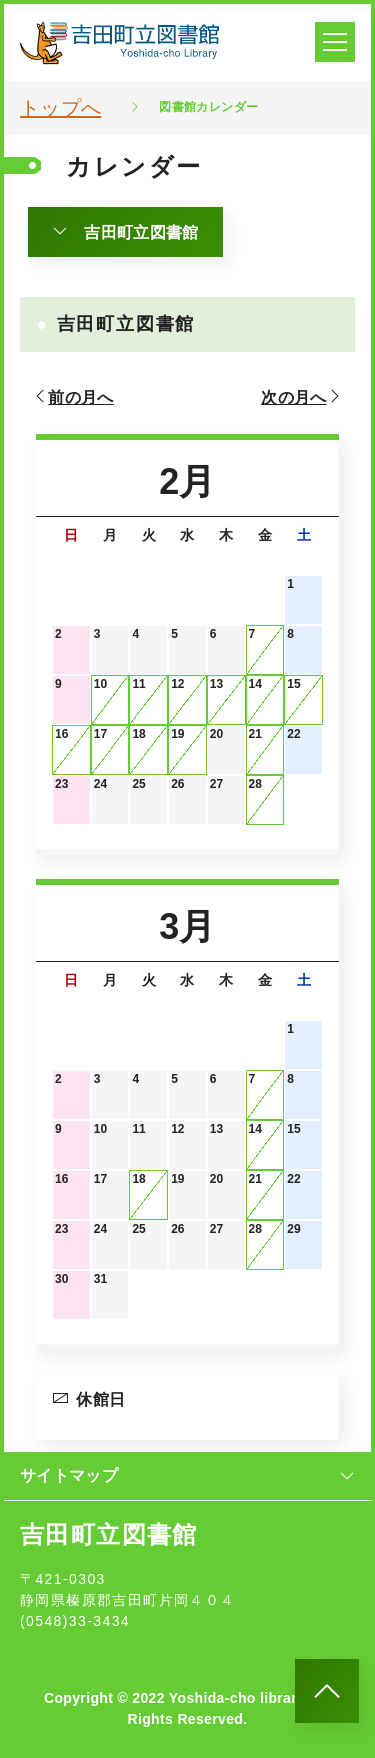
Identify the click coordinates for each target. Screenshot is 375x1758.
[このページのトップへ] (327, 1691)
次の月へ (302, 397)
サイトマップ (187, 1475)
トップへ (60, 108)
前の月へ (73, 397)
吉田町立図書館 (125, 232)
